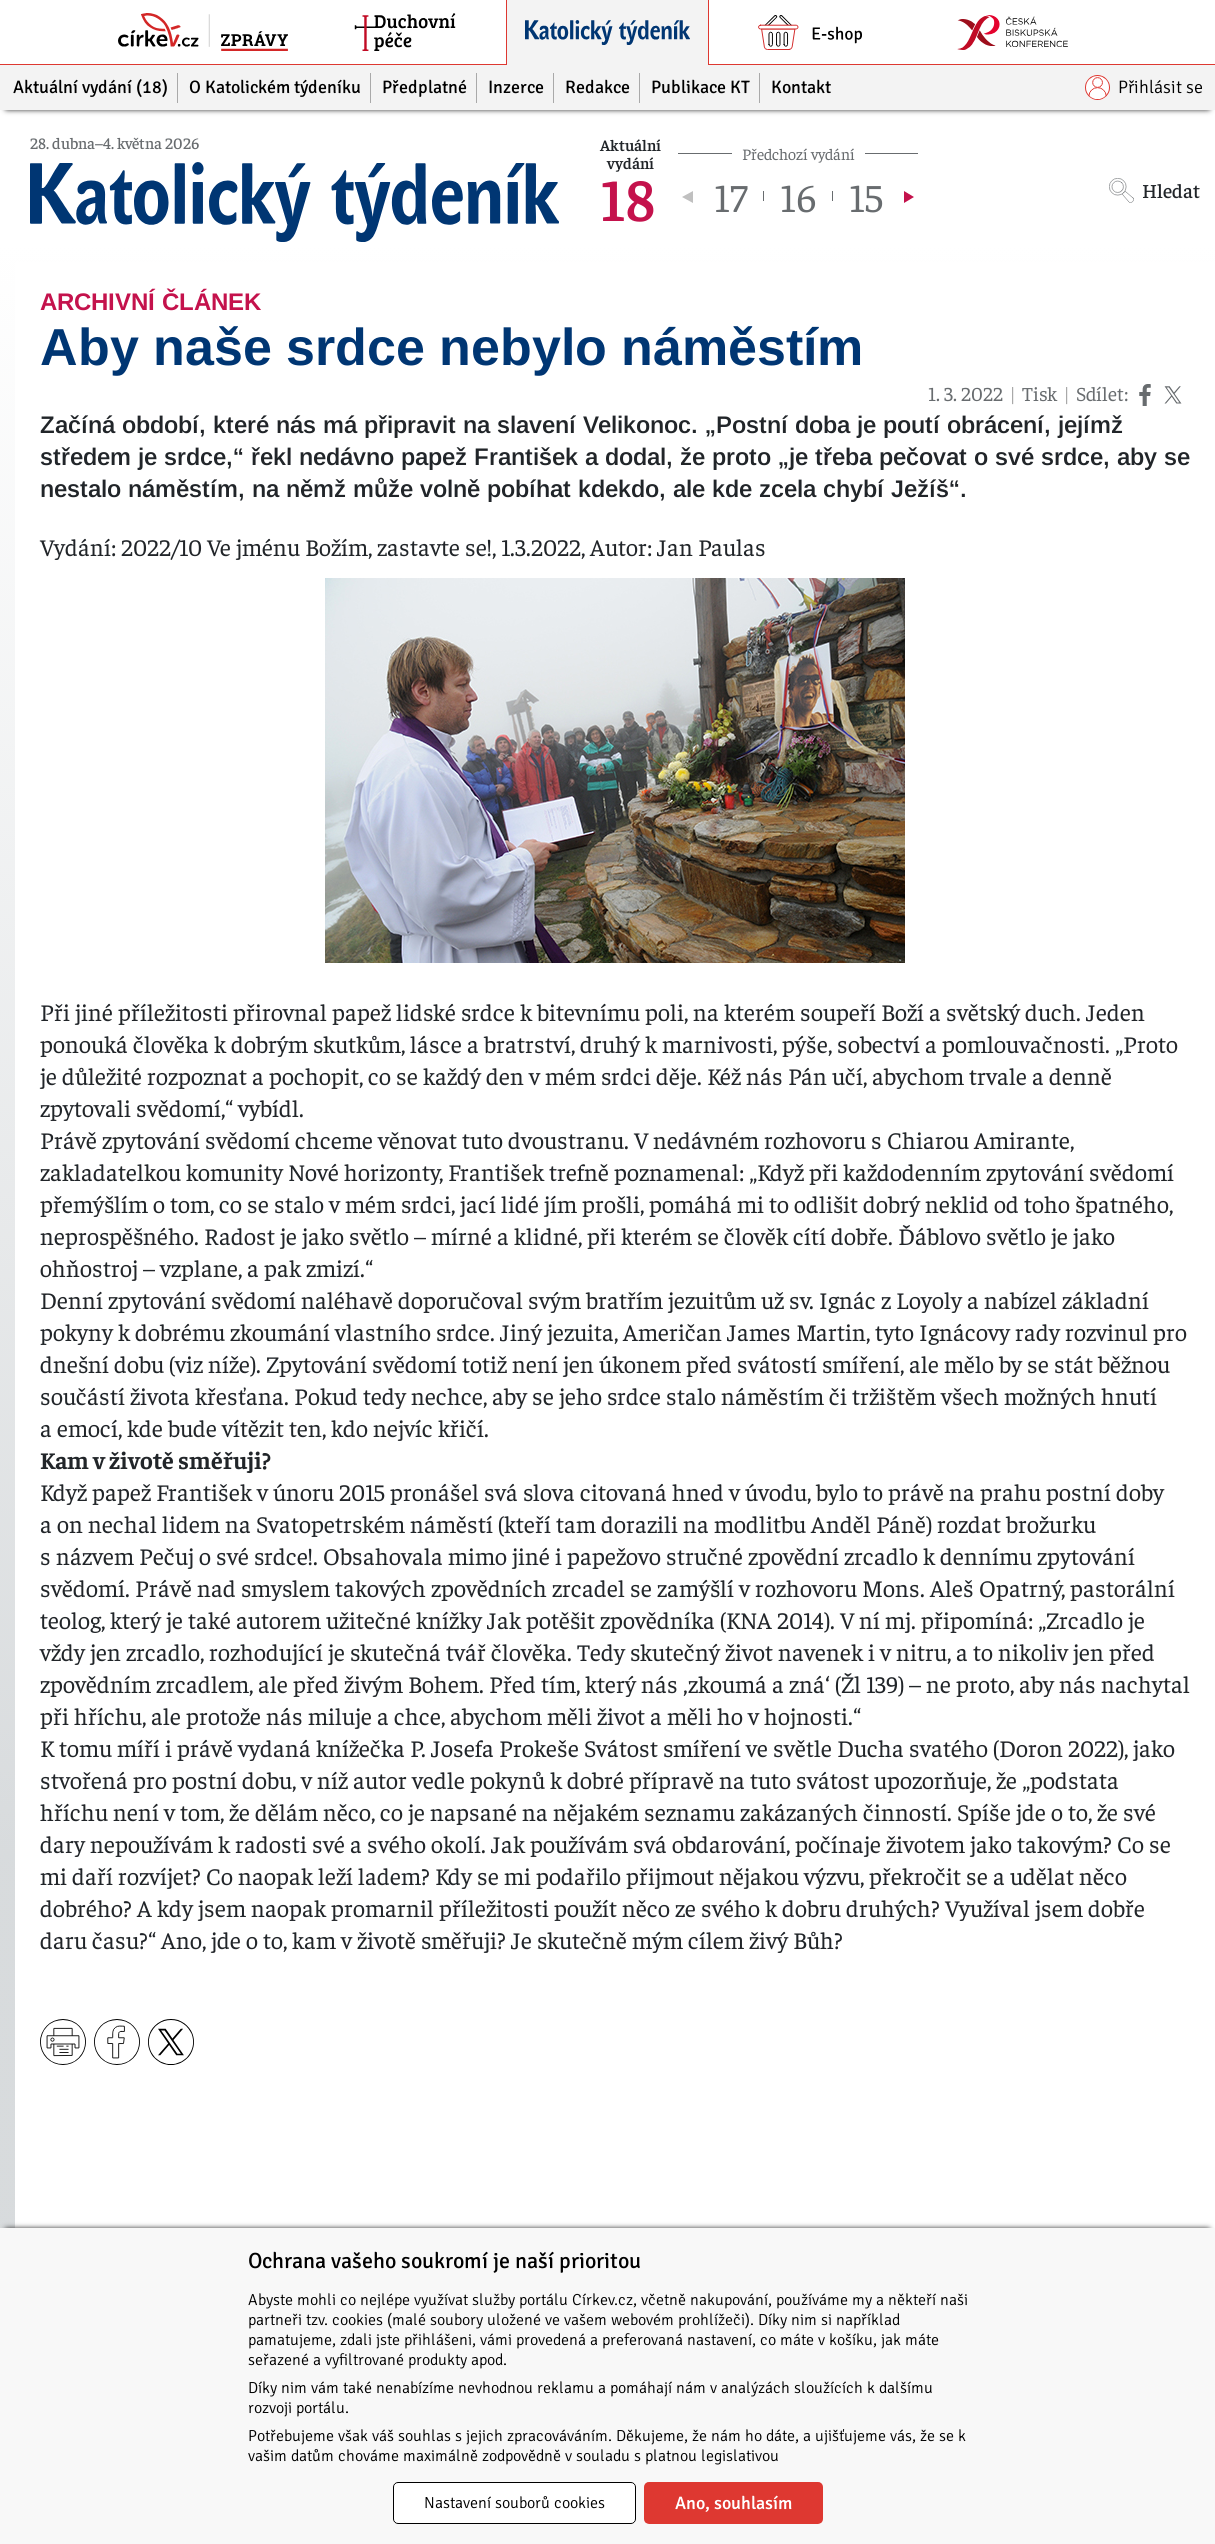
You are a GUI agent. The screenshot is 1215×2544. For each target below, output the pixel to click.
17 (730, 196)
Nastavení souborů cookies (514, 2503)
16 (798, 196)
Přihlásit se (1144, 87)
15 (866, 196)
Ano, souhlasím (733, 2503)
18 (627, 196)
